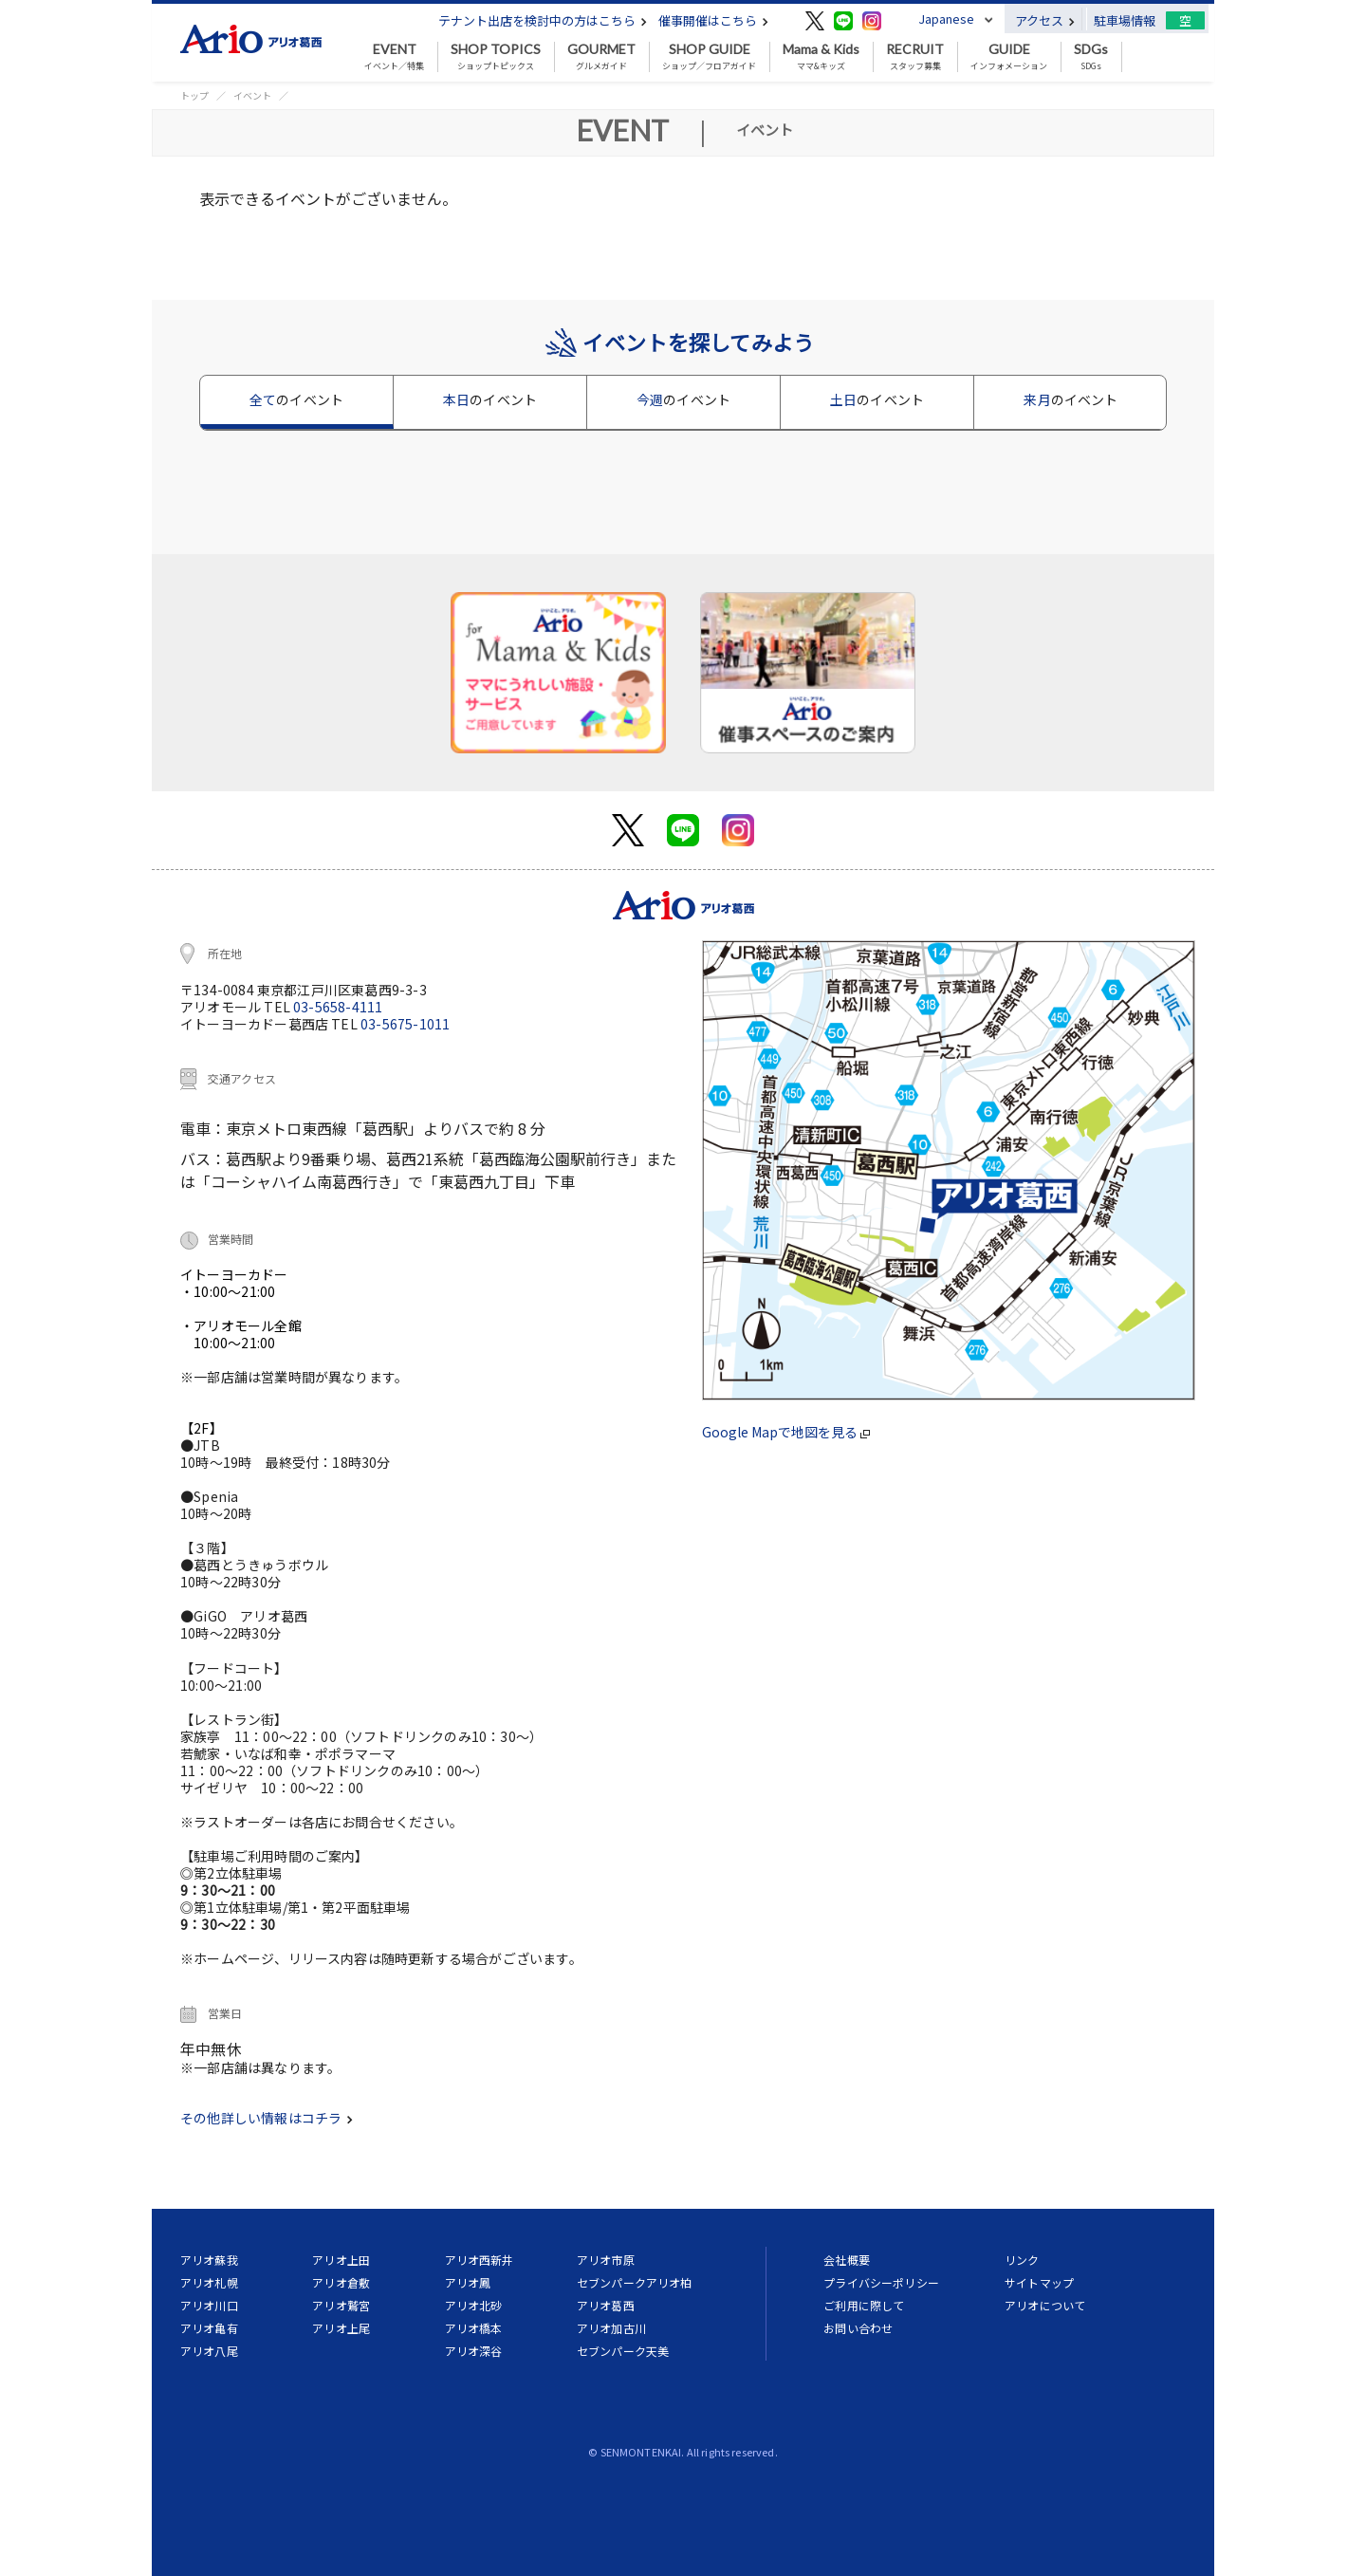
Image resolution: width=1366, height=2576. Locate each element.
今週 (683, 399)
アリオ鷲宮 (341, 2305)
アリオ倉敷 (341, 2282)
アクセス (1045, 20)
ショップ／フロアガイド (709, 57)
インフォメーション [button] (1008, 57)
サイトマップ (1039, 2282)
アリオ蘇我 (209, 2260)
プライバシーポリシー (881, 2282)
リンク (1022, 2260)
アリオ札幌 (209, 2282)
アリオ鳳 (468, 2282)
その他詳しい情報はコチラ (266, 2117)
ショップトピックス (496, 57)
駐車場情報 (1124, 20)
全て (296, 399)
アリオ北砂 (474, 2305)
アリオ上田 (341, 2260)
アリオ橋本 (474, 2328)
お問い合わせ (858, 2328)
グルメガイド (601, 57)
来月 (1070, 399)
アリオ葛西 (606, 2305)
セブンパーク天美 (623, 2351)
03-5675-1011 (405, 1023)
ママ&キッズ (821, 57)
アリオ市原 (606, 2260)
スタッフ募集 (915, 57)
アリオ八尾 (209, 2351)
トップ (194, 95)
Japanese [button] (946, 18)
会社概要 (846, 2260)
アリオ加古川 (611, 2328)
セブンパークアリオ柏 (634, 2282)
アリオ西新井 (479, 2260)
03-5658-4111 (337, 1006)
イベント (252, 95)
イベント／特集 (394, 57)
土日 (877, 399)
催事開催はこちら (713, 20)
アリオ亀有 (209, 2328)
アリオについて (1045, 2305)
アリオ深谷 (474, 2351)
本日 (490, 399)
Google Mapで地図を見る (786, 1431)
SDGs (1091, 57)
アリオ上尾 (341, 2328)
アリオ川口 (209, 2305)
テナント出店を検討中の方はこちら (542, 20)
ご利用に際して (863, 2305)
